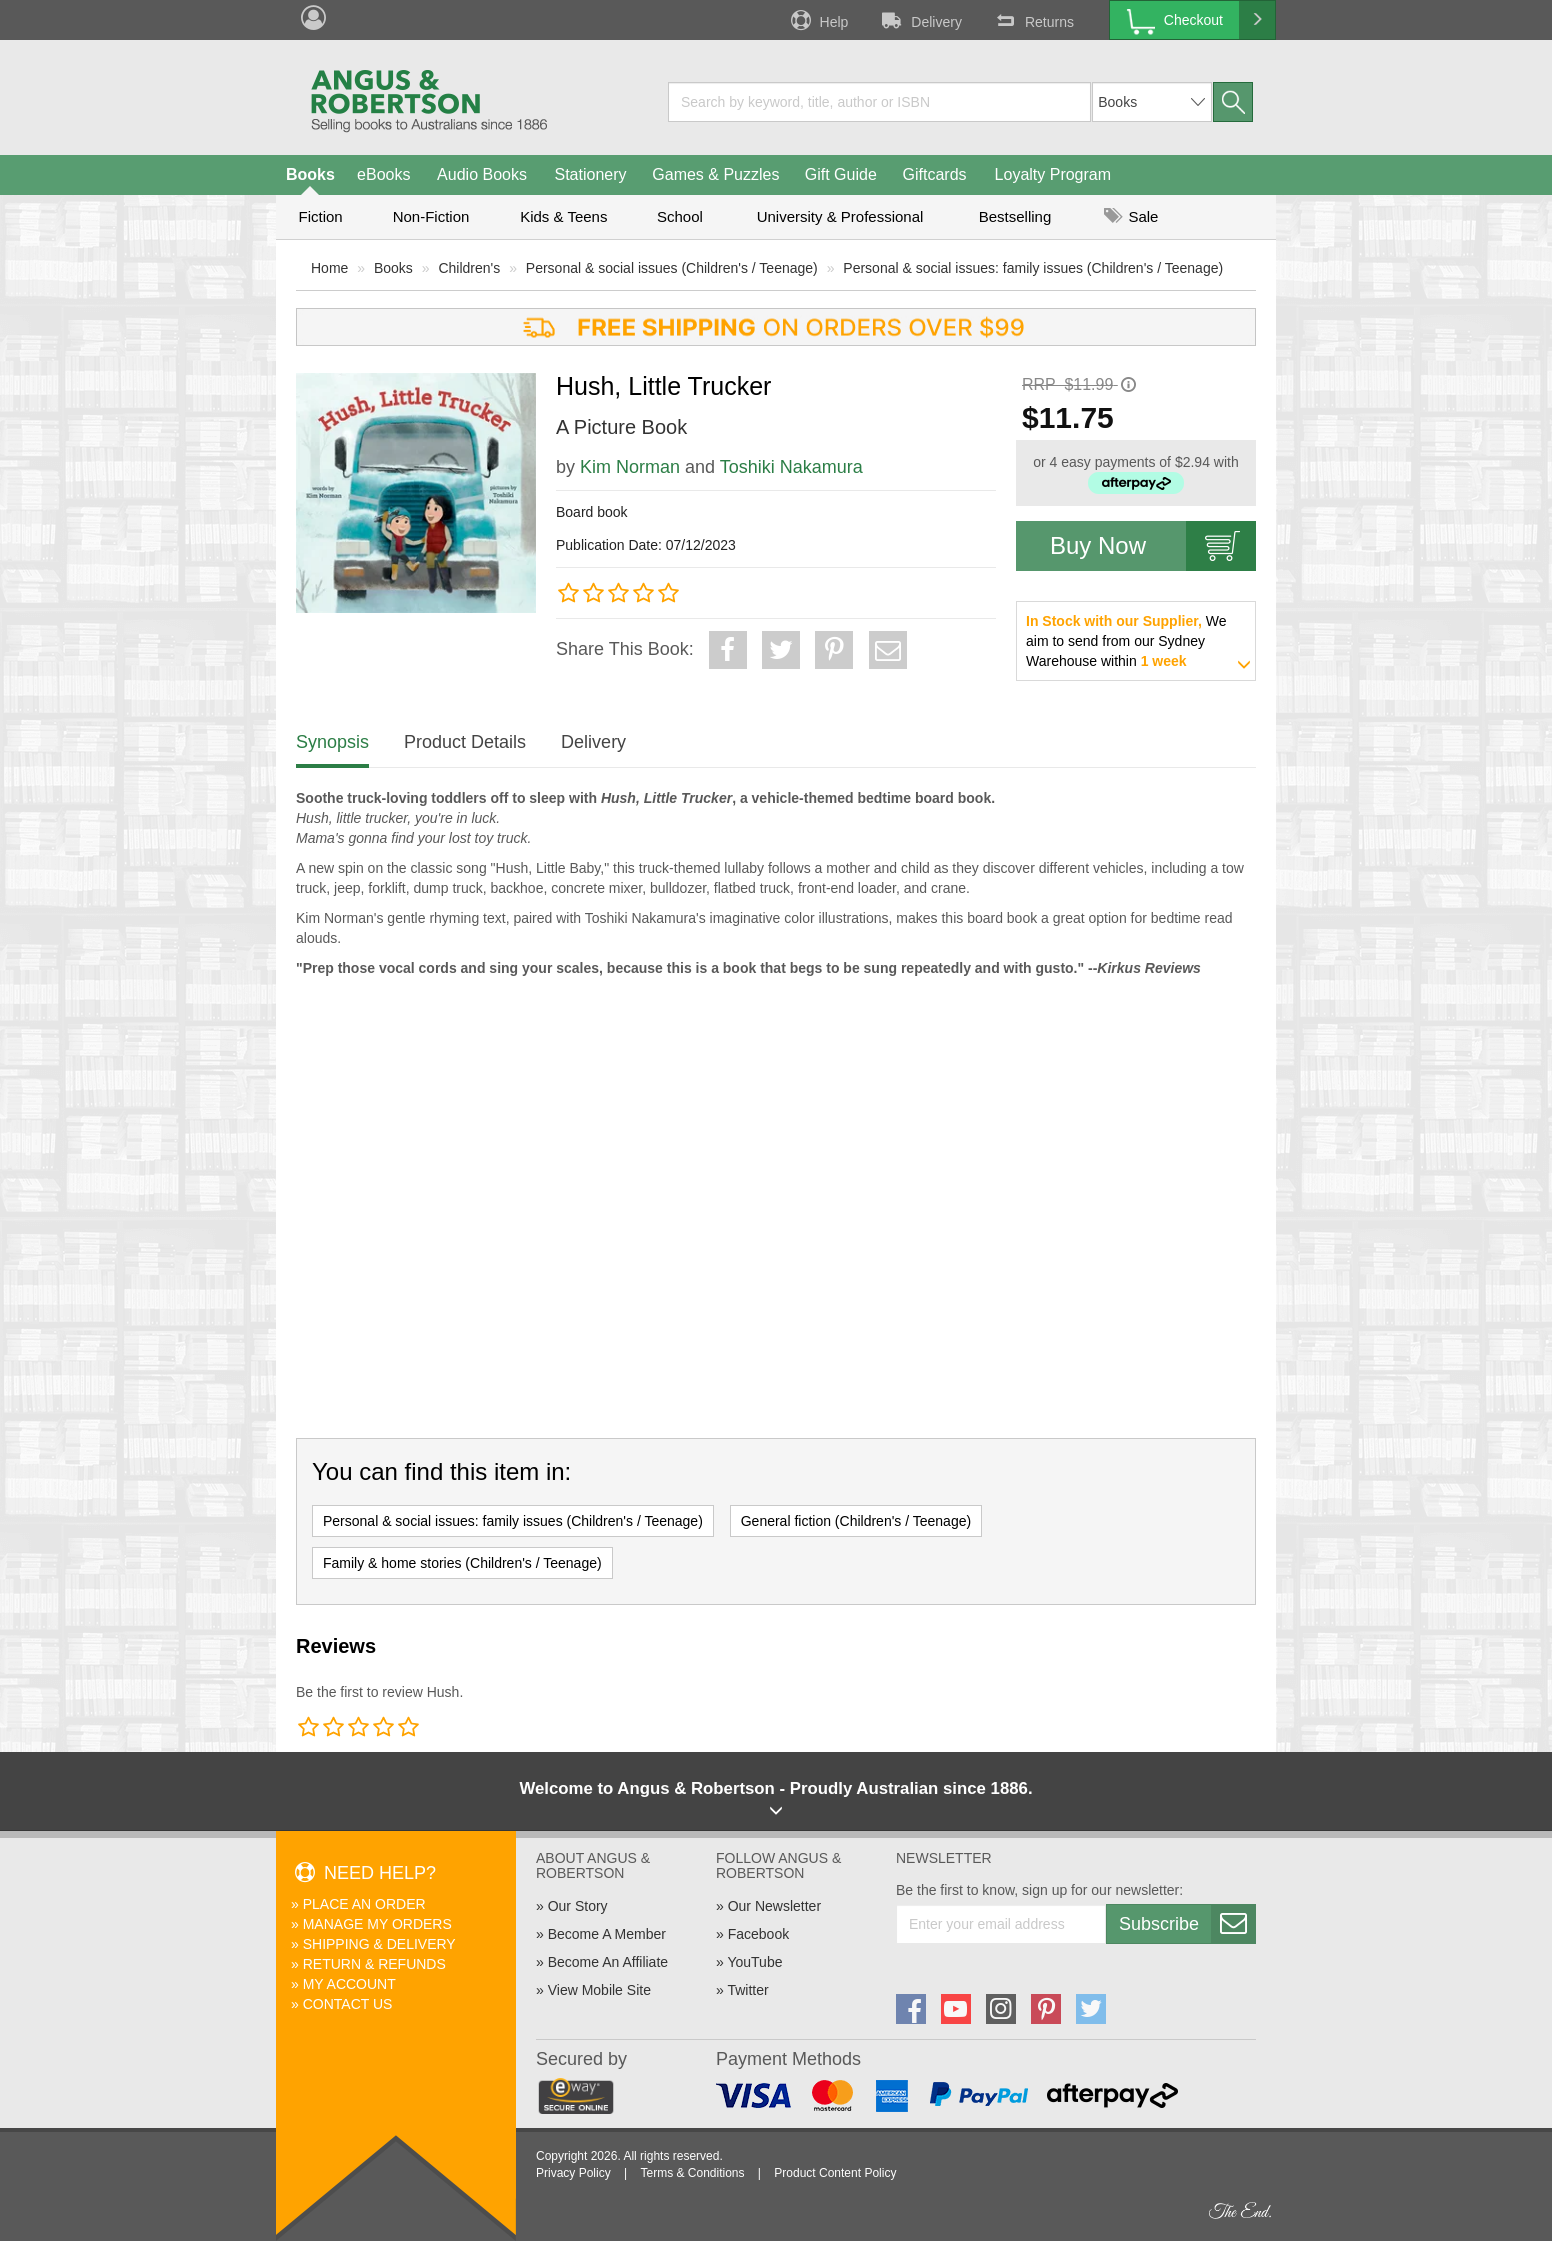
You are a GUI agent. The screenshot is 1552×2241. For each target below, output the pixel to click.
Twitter (747, 1990)
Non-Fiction (431, 216)
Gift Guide (841, 174)
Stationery (590, 174)
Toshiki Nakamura (791, 467)
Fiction (320, 216)
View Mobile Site (599, 1990)
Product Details (465, 742)
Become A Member (607, 1934)
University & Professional (840, 216)
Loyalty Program (1053, 174)
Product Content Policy (835, 2173)
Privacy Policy (573, 2173)
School (680, 216)
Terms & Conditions (692, 2173)
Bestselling (1015, 216)
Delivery (920, 20)
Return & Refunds (374, 1964)
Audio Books (482, 174)
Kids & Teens (563, 216)
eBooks (383, 174)
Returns (1033, 20)
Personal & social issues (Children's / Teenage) (672, 268)
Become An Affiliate (608, 1962)
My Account (349, 1984)
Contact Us (348, 2004)
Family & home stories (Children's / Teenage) (462, 1563)
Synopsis (332, 742)
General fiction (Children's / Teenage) (856, 1521)
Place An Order (364, 1904)
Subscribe (1187, 1924)
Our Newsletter (774, 1906)
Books (310, 174)
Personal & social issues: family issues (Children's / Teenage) (1033, 268)
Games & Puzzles (715, 174)
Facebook (758, 1934)
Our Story (578, 1906)
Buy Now (1153, 546)
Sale (1131, 216)
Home (329, 268)
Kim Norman (630, 467)
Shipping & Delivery (379, 1944)
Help (818, 20)
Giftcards (935, 174)
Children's (469, 268)
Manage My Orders (377, 1924)
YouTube (754, 1962)
